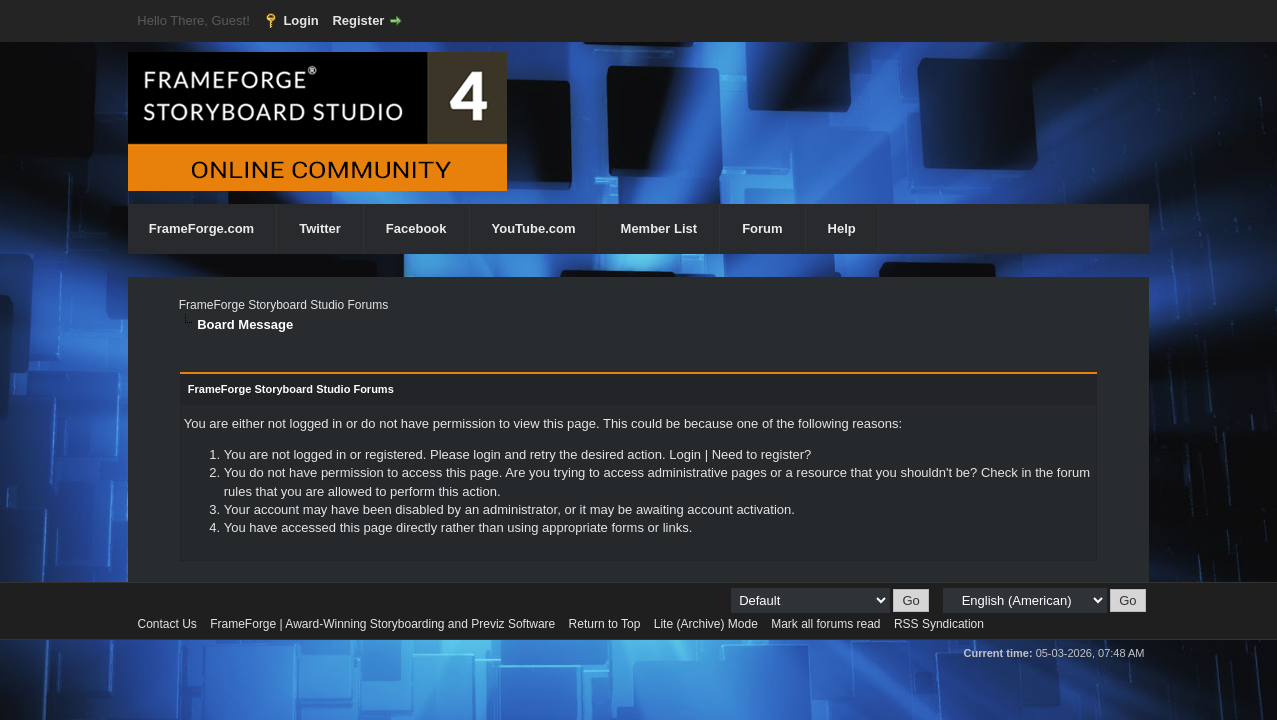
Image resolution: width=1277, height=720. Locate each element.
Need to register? (762, 454)
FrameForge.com (201, 228)
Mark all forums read (825, 624)
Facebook (416, 228)
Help (842, 228)
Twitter (320, 228)
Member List (659, 228)
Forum (762, 228)
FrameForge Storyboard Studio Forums (283, 305)
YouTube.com (534, 228)
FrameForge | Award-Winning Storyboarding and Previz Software (382, 624)
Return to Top (605, 624)
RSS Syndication (939, 624)
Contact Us (167, 624)
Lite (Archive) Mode (706, 624)
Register (358, 20)
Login (300, 20)
